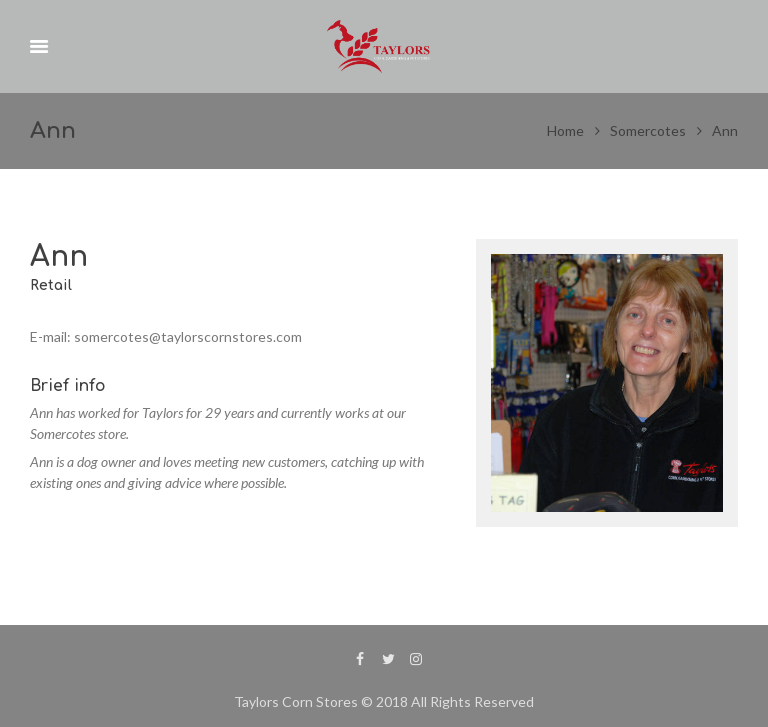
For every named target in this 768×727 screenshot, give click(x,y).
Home (565, 130)
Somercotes (648, 130)
